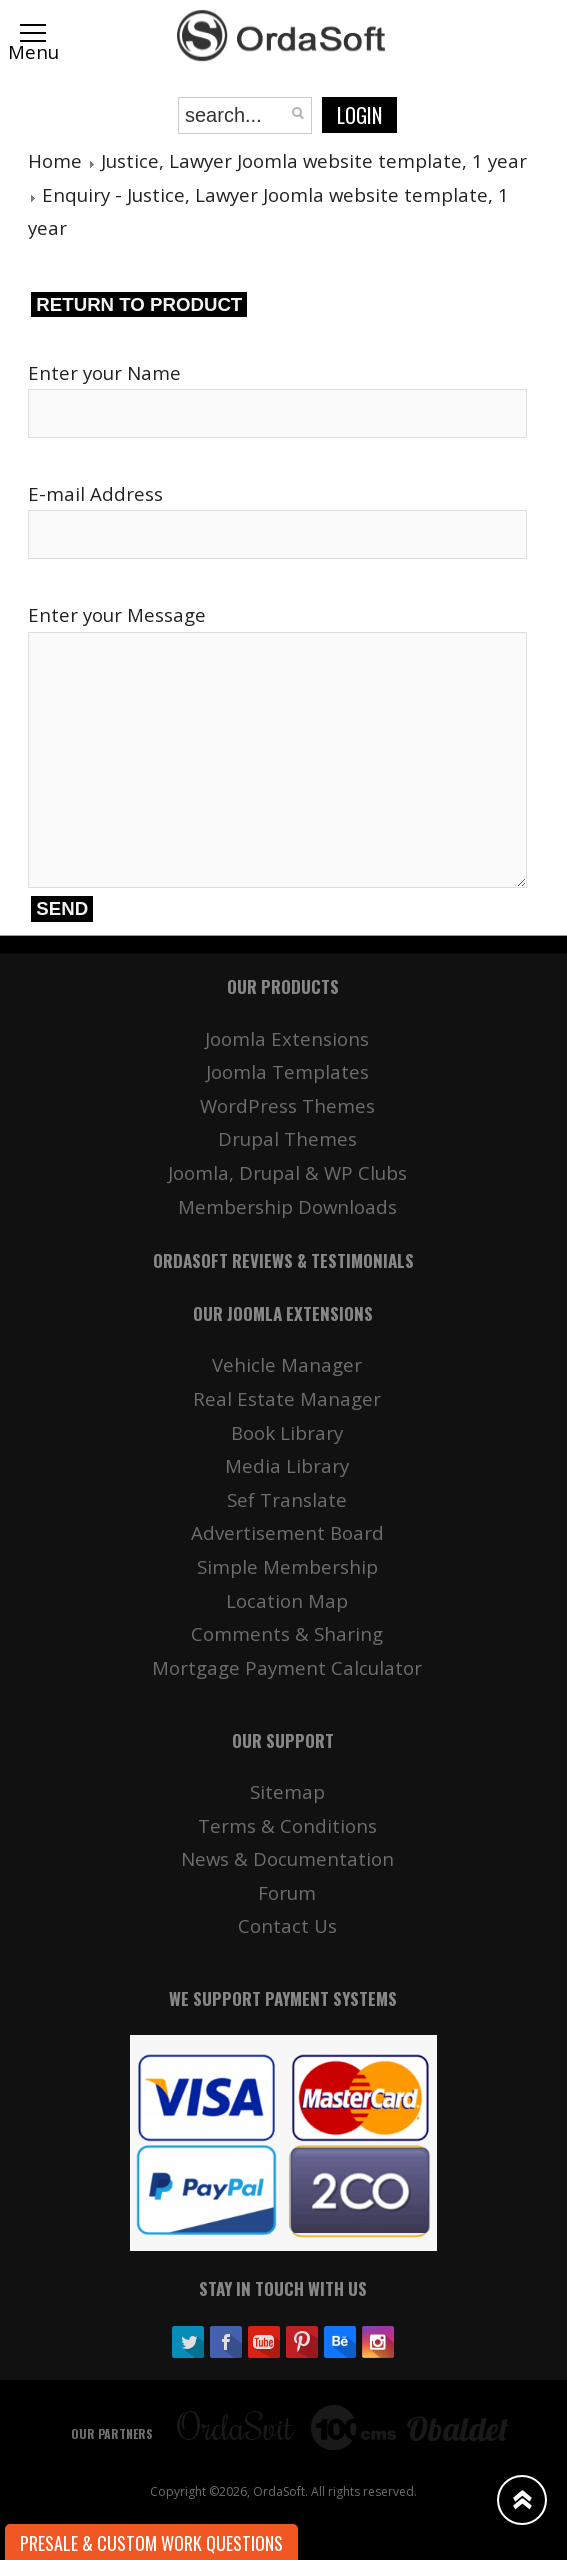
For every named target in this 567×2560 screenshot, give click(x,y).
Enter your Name (104, 372)
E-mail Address (95, 493)
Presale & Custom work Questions (151, 2543)
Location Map (287, 1600)
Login (359, 115)
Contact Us (287, 1925)
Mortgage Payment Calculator (287, 1667)
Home (55, 160)
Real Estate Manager (287, 1398)
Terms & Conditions (287, 1825)
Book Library (287, 1432)
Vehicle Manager (287, 1364)
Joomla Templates (287, 1071)
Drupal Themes (287, 1138)
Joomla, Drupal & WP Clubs (287, 1172)
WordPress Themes (287, 1105)
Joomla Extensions (287, 1038)
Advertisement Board (287, 1532)
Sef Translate (287, 1499)
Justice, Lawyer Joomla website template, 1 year (314, 160)
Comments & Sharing (287, 1633)
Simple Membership (287, 1566)
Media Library (287, 1465)
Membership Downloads (287, 1206)
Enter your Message (117, 614)
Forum (287, 1892)
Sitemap (287, 1791)
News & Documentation (287, 1858)
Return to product (139, 304)
